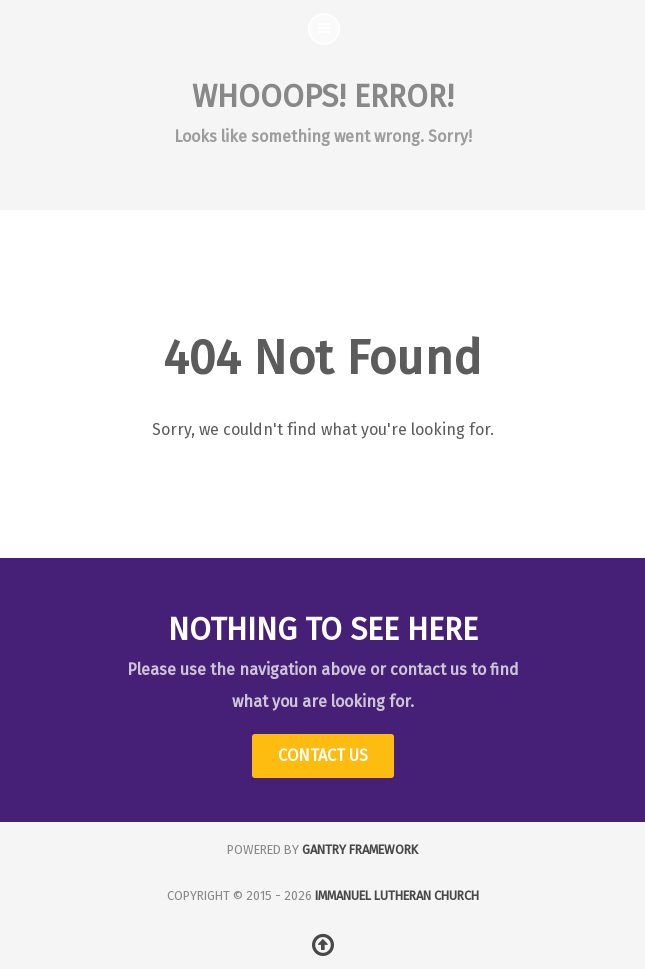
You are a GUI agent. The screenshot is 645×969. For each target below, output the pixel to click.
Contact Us (323, 755)
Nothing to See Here (323, 630)
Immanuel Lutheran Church (397, 895)
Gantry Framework (360, 849)
